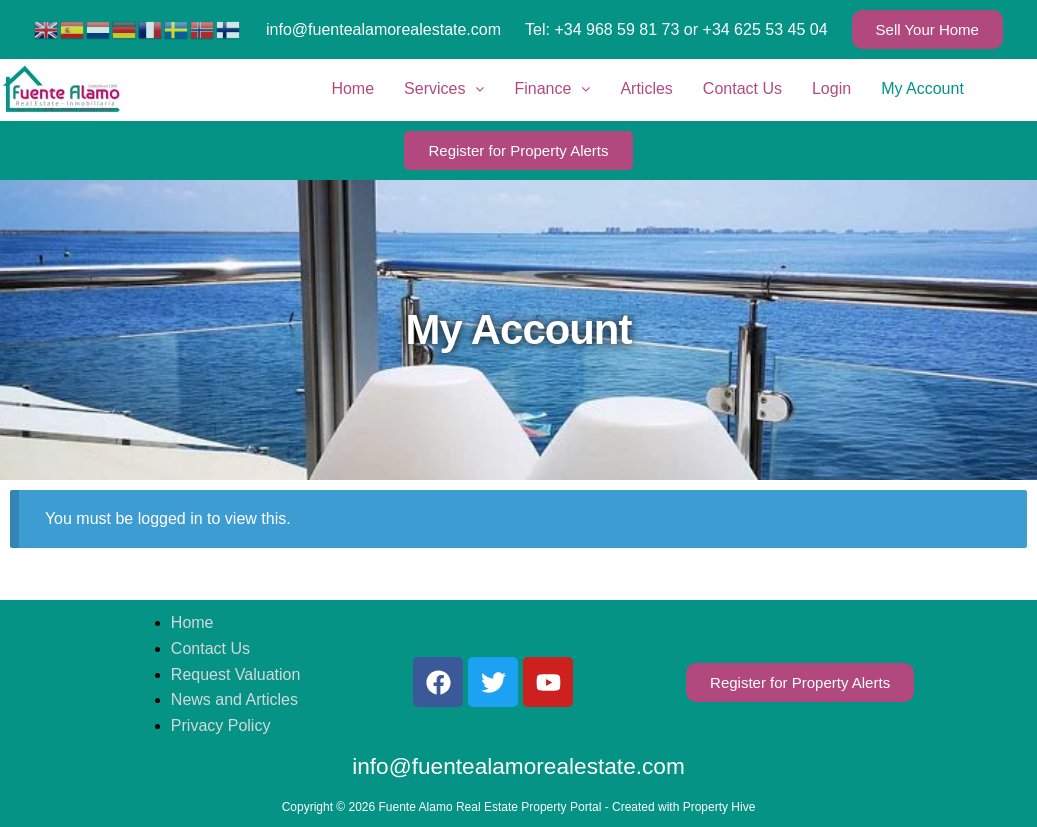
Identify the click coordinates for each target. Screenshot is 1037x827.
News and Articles (234, 699)
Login (831, 88)
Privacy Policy (221, 725)
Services (444, 88)
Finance (552, 88)
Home (352, 88)
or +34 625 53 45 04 (756, 29)
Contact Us (742, 88)
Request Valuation (236, 674)
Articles (646, 88)
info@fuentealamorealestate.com (383, 29)
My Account (922, 88)
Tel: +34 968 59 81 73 (602, 29)
